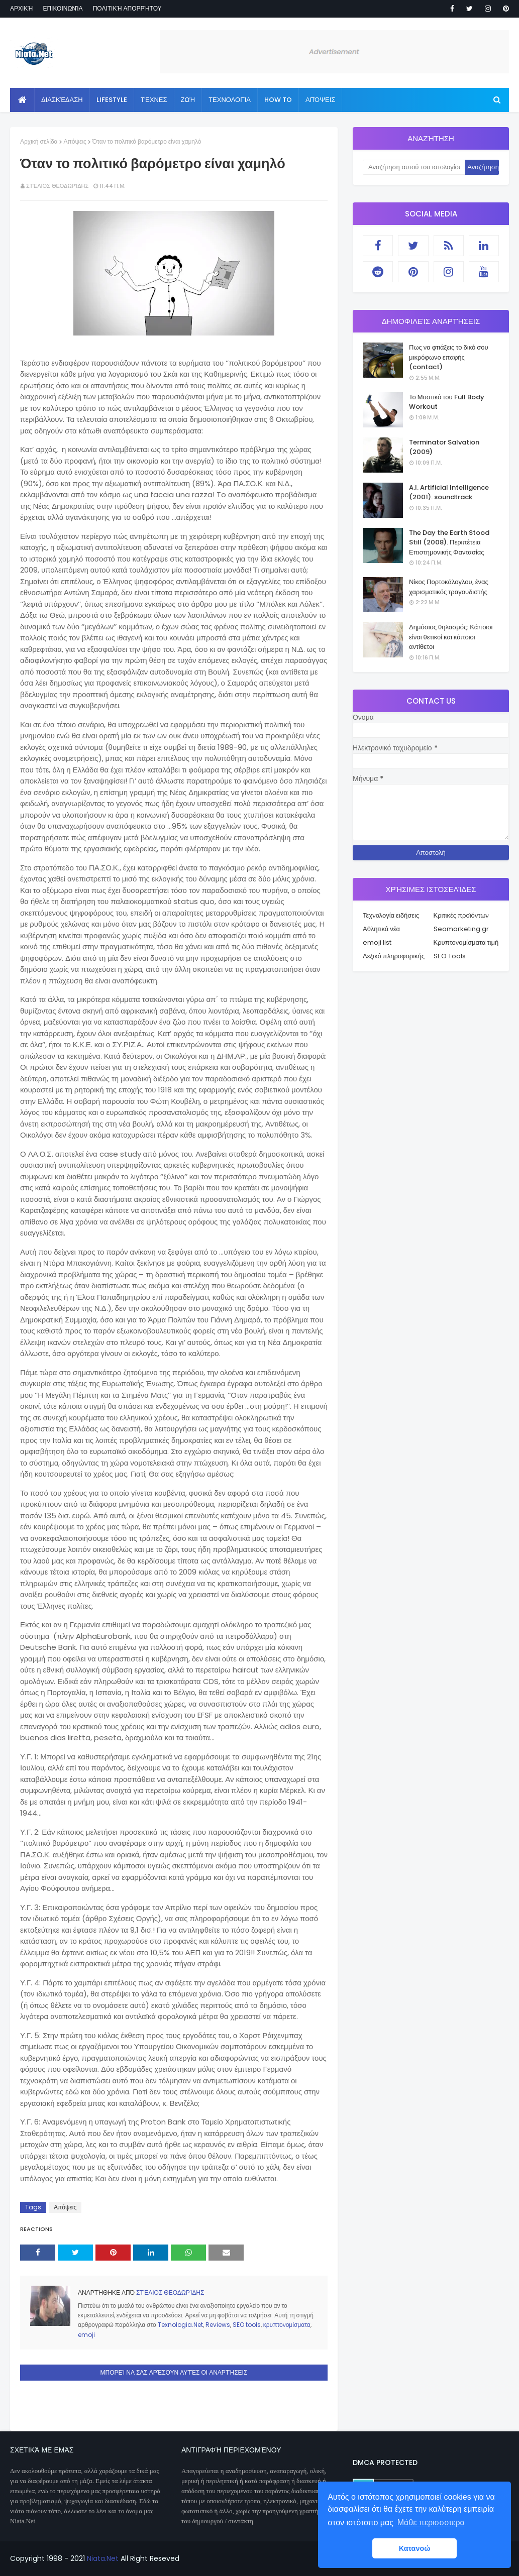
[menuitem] (22, 100)
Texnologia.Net (180, 2324)
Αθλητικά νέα (381, 929)
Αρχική (21, 8)
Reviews (217, 2324)
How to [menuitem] (278, 99)
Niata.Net (103, 2558)
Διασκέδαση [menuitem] (62, 99)
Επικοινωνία (62, 8)
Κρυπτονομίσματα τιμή (466, 942)
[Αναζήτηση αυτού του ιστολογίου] (414, 167)
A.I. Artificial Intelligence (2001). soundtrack (449, 492)
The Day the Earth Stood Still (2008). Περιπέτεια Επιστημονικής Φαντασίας (449, 542)
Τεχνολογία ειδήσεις (391, 915)
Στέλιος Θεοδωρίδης (57, 186)
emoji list (377, 942)
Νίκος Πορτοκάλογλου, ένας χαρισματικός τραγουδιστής (448, 587)
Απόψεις (75, 141)
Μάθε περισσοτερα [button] (431, 2522)
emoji (86, 2334)
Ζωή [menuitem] (188, 99)
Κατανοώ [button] (415, 2548)
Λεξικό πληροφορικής (394, 956)
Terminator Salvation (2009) (444, 447)
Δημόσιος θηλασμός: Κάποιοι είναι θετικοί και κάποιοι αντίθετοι (450, 636)
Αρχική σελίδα (39, 141)
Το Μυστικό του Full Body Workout (446, 402)
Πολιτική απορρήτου (127, 8)
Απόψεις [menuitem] (320, 99)
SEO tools (247, 2324)
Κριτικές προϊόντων (461, 915)
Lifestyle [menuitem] (111, 99)
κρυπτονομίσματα (286, 2324)
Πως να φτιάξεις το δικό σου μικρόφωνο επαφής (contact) (448, 357)
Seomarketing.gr (461, 929)
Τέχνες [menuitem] (154, 99)
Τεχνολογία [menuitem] (230, 99)
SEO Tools (450, 956)
